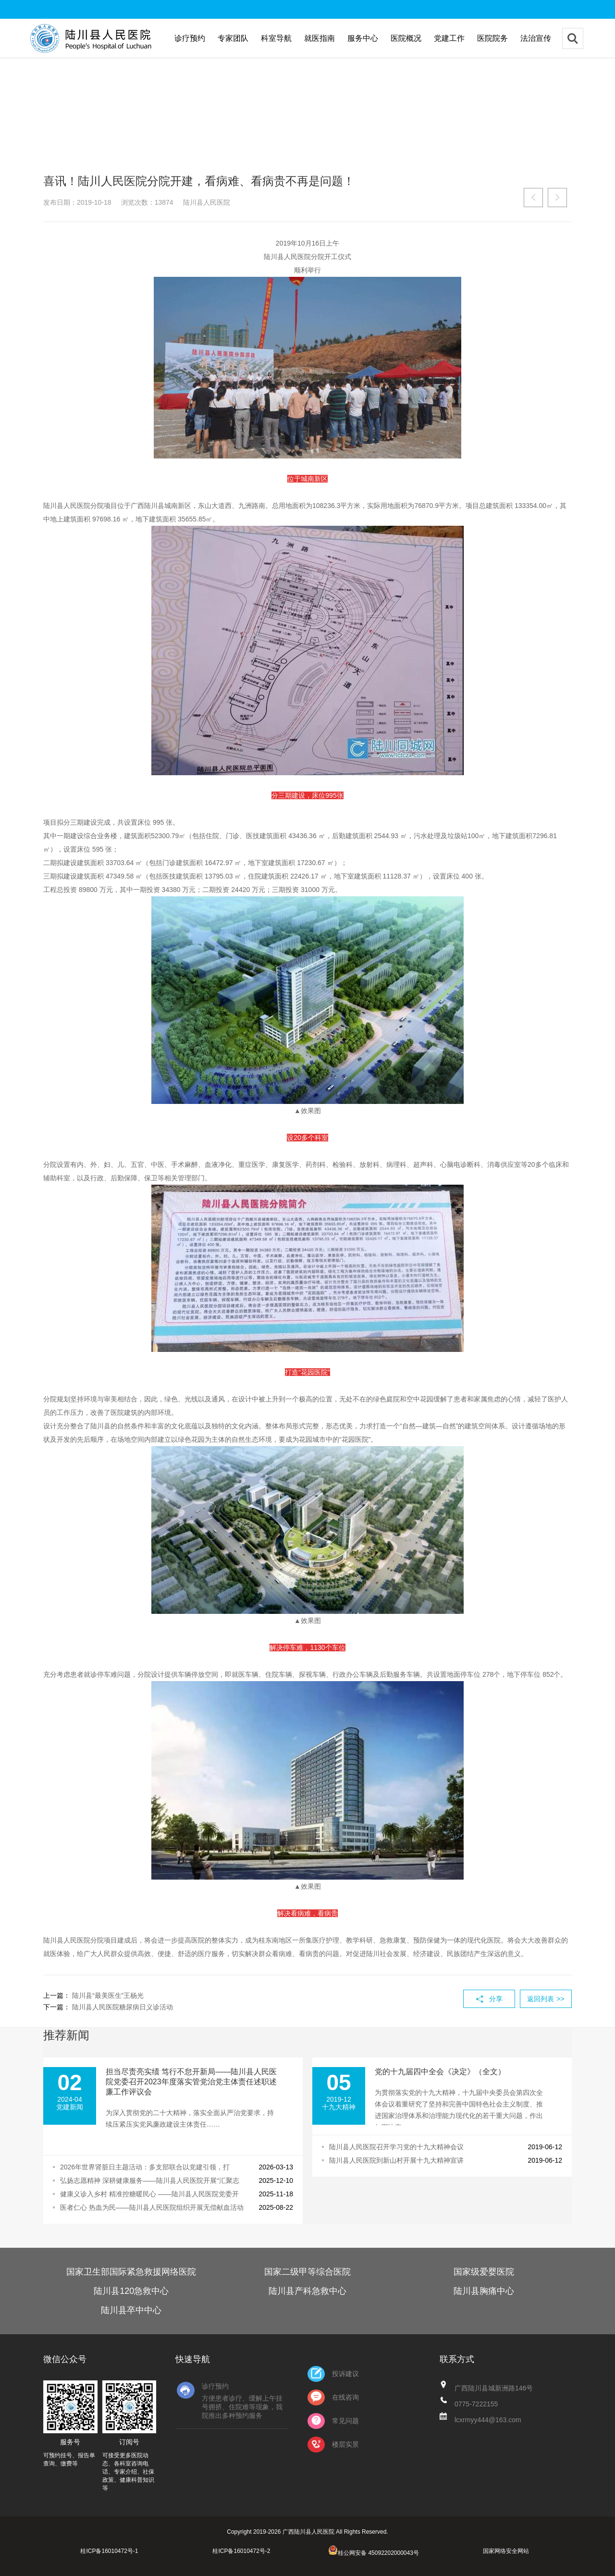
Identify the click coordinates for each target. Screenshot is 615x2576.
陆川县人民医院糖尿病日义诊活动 (122, 2007)
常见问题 (333, 2421)
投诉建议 (333, 2374)
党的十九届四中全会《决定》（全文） (440, 2072)
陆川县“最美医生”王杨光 (108, 1995)
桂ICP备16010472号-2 (241, 2551)
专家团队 (233, 38)
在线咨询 (333, 2397)
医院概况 (406, 38)
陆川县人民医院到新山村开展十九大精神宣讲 (396, 2160)
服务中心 (362, 38)
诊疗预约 (189, 38)
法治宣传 (535, 38)
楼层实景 (333, 2445)
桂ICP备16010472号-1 (109, 2551)
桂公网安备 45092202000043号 (373, 2553)
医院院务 (492, 38)
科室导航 (276, 38)
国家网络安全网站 (506, 2551)
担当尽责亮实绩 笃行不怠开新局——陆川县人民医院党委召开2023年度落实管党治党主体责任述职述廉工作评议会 (191, 2082)
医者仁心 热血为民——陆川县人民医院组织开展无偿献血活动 (152, 2207)
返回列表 (545, 1999)
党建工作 (449, 38)
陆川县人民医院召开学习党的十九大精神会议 (396, 2147)
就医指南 (319, 38)
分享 (496, 1999)
